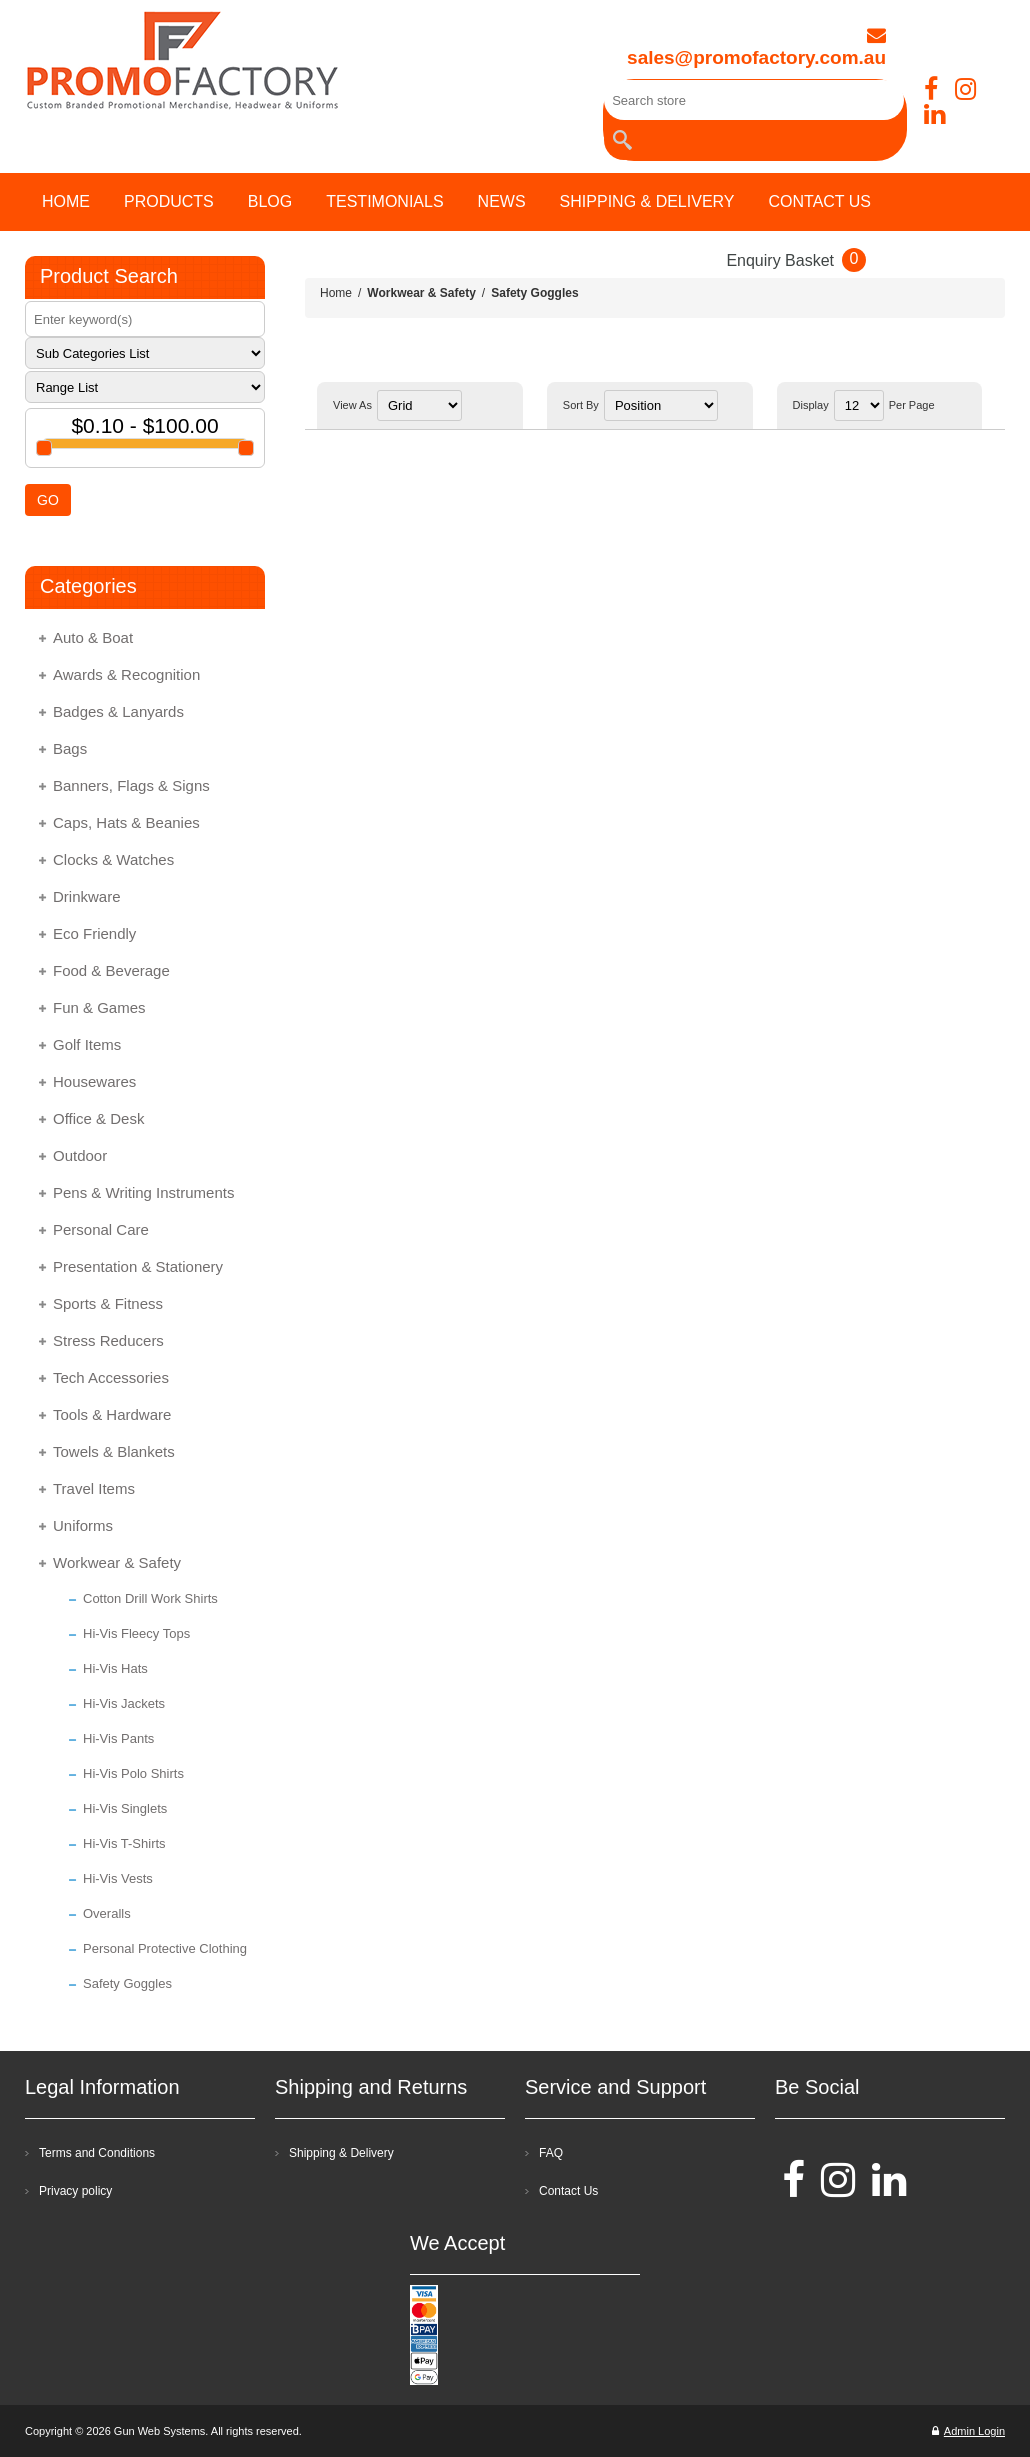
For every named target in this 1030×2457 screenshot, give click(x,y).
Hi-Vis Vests (118, 1878)
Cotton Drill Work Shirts (150, 1598)
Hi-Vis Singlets (125, 1808)
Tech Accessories (111, 1377)
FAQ (551, 2153)
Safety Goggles (127, 1983)
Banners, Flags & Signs (131, 785)
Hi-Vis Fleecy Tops (136, 1633)
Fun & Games (99, 1007)
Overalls (107, 1913)
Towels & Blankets (114, 1451)
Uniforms (83, 1525)
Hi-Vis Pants (118, 1738)
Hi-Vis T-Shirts (124, 1843)
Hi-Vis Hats (115, 1668)
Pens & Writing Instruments (143, 1192)
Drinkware (87, 896)
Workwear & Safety (117, 1562)
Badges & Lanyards (118, 711)
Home (336, 293)
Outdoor (80, 1155)
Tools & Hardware (112, 1414)
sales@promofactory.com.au (756, 47)
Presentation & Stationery (138, 1266)
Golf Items (87, 1044)
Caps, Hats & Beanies (126, 822)
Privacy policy (75, 2191)
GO (48, 500)
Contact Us (568, 2191)
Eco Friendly (94, 933)
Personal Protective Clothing (165, 1948)
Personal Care (101, 1229)
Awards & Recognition (126, 674)
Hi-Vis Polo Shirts (133, 1773)
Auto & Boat (93, 637)
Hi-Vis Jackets (124, 1703)
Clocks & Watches (113, 859)
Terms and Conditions (97, 2153)
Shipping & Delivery (341, 2153)
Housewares (94, 1081)
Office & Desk (98, 1118)
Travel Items (94, 1488)
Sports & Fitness (108, 1303)
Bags (70, 748)
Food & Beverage (111, 970)
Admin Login (968, 2431)
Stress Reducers (108, 1340)
